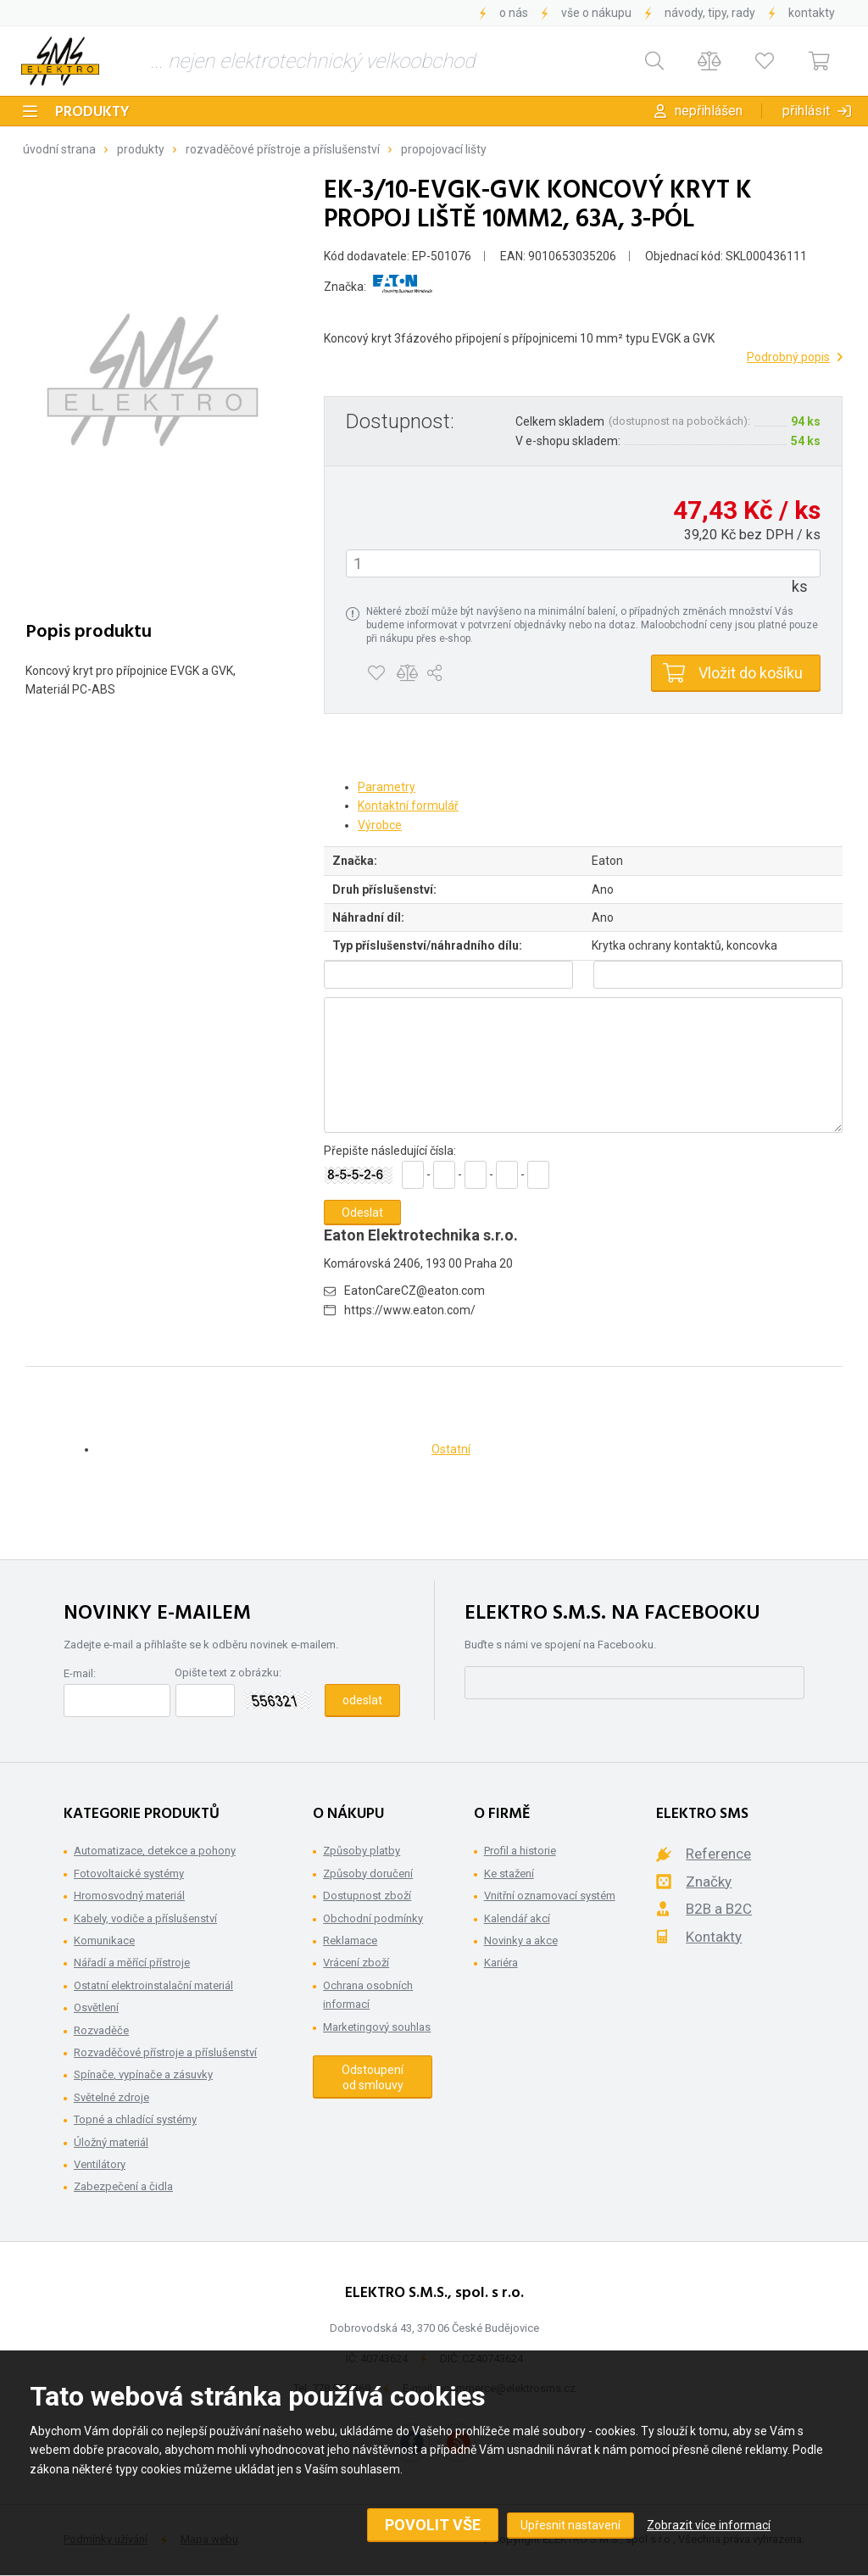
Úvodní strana (59, 149)
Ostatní (450, 1449)
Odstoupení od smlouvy (372, 2077)
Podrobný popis (788, 357)
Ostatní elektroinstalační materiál (153, 1985)
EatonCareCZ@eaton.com (414, 1290)
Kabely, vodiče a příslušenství (145, 1918)
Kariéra (501, 1962)
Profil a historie (520, 1850)
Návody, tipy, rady (710, 13)
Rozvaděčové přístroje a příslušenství (283, 149)
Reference (718, 1853)
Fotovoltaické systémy (129, 1873)
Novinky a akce (521, 1940)
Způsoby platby (361, 1850)
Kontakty (811, 13)
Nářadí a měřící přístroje (132, 1962)
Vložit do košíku (750, 673)
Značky (709, 1881)
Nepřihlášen (709, 111)
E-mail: (80, 1673)
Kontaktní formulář (408, 805)
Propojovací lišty (444, 149)
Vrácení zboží (356, 1962)
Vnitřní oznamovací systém (549, 1895)
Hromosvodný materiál (129, 1895)
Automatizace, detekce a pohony (155, 1850)
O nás (513, 13)
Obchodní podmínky (373, 1918)
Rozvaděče (101, 2030)
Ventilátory (99, 2164)
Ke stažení (509, 1873)
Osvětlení (96, 2007)
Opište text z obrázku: (228, 1672)
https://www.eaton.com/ (410, 1310)
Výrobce (380, 825)
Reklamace (350, 1940)
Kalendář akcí (517, 1918)
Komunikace (104, 1940)
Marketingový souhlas (377, 2027)
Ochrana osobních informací (368, 1994)
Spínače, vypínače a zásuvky (143, 2074)
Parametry (386, 787)
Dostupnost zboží (367, 1895)
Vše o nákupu (596, 13)
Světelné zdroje (111, 2097)
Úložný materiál (111, 2142)
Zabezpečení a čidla (123, 2186)
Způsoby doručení (368, 1873)
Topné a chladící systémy (135, 2119)
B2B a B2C (719, 1908)
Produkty (92, 112)
